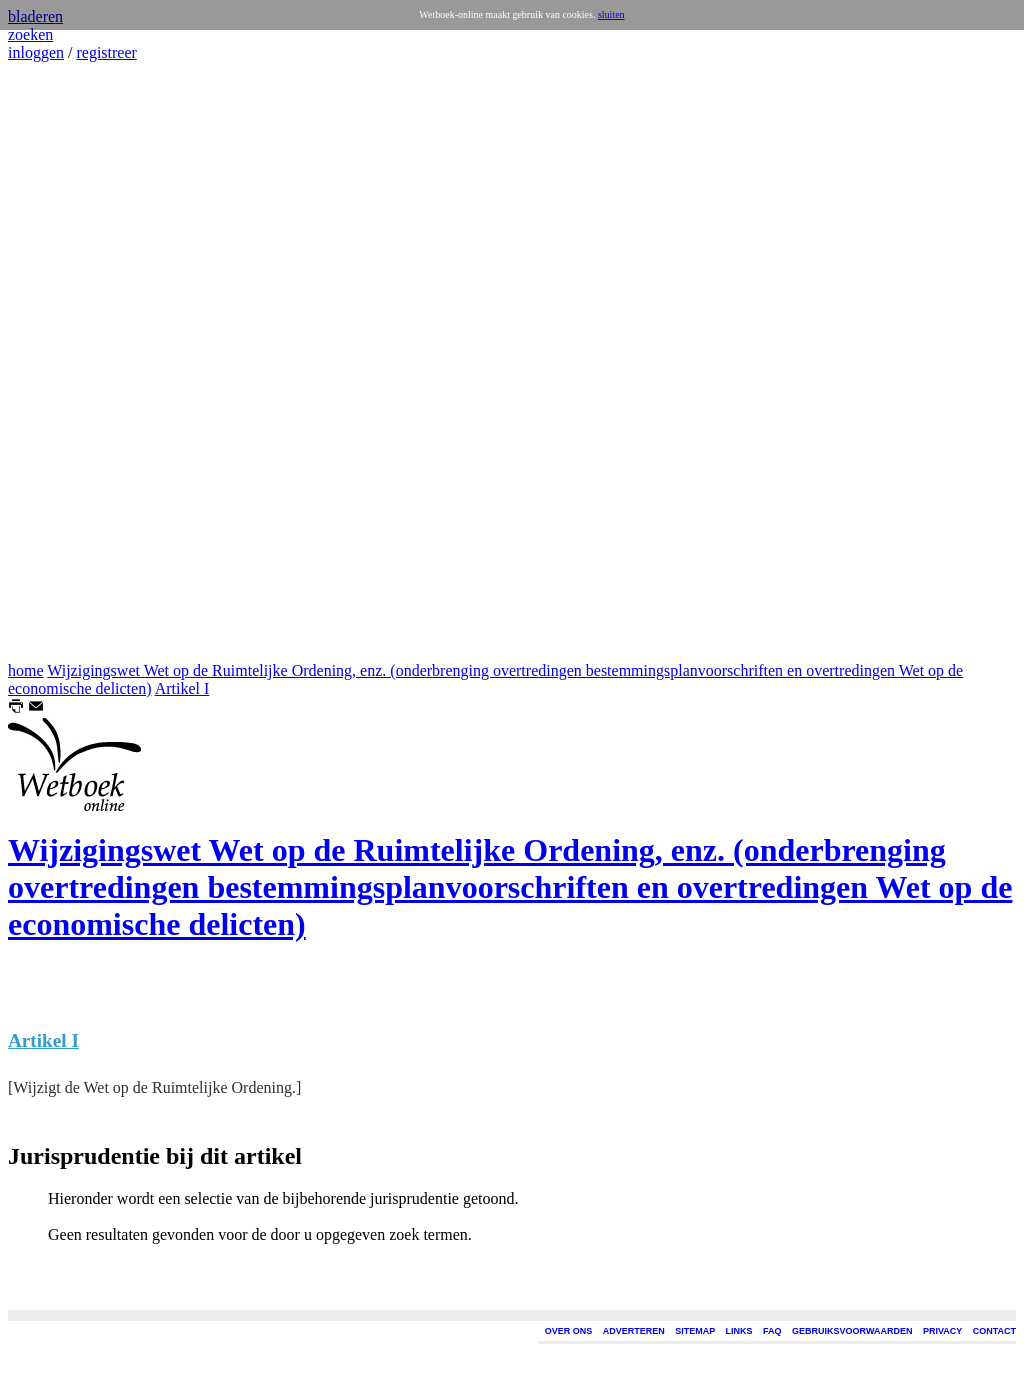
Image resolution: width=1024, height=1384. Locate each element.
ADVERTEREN (634, 1331)
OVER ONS (569, 1331)
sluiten (611, 14)
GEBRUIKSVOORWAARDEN (852, 1331)
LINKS (739, 1331)
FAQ (772, 1331)
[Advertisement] (68, 362)
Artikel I (182, 688)
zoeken (30, 34)
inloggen (36, 52)
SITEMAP (695, 1331)
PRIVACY (942, 1331)
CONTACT (994, 1331)
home (26, 670)
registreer (106, 52)
